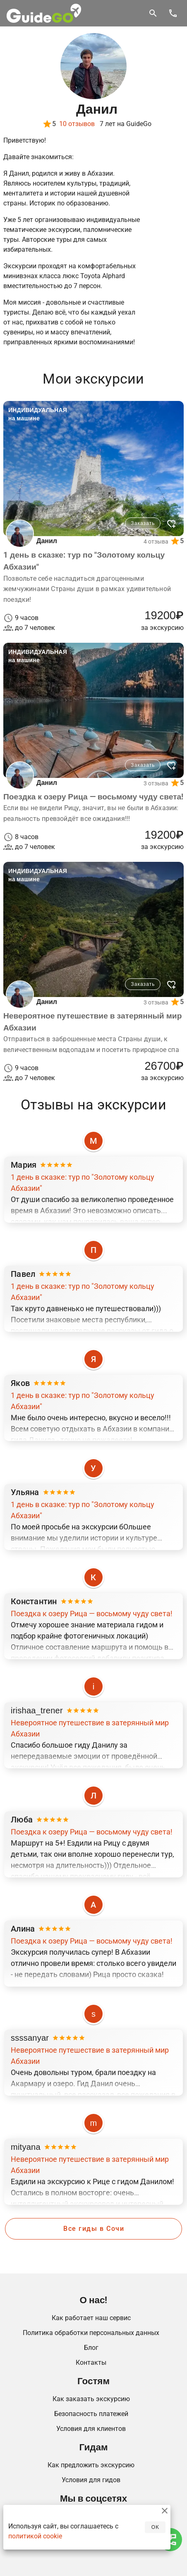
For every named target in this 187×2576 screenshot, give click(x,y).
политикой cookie (35, 2536)
